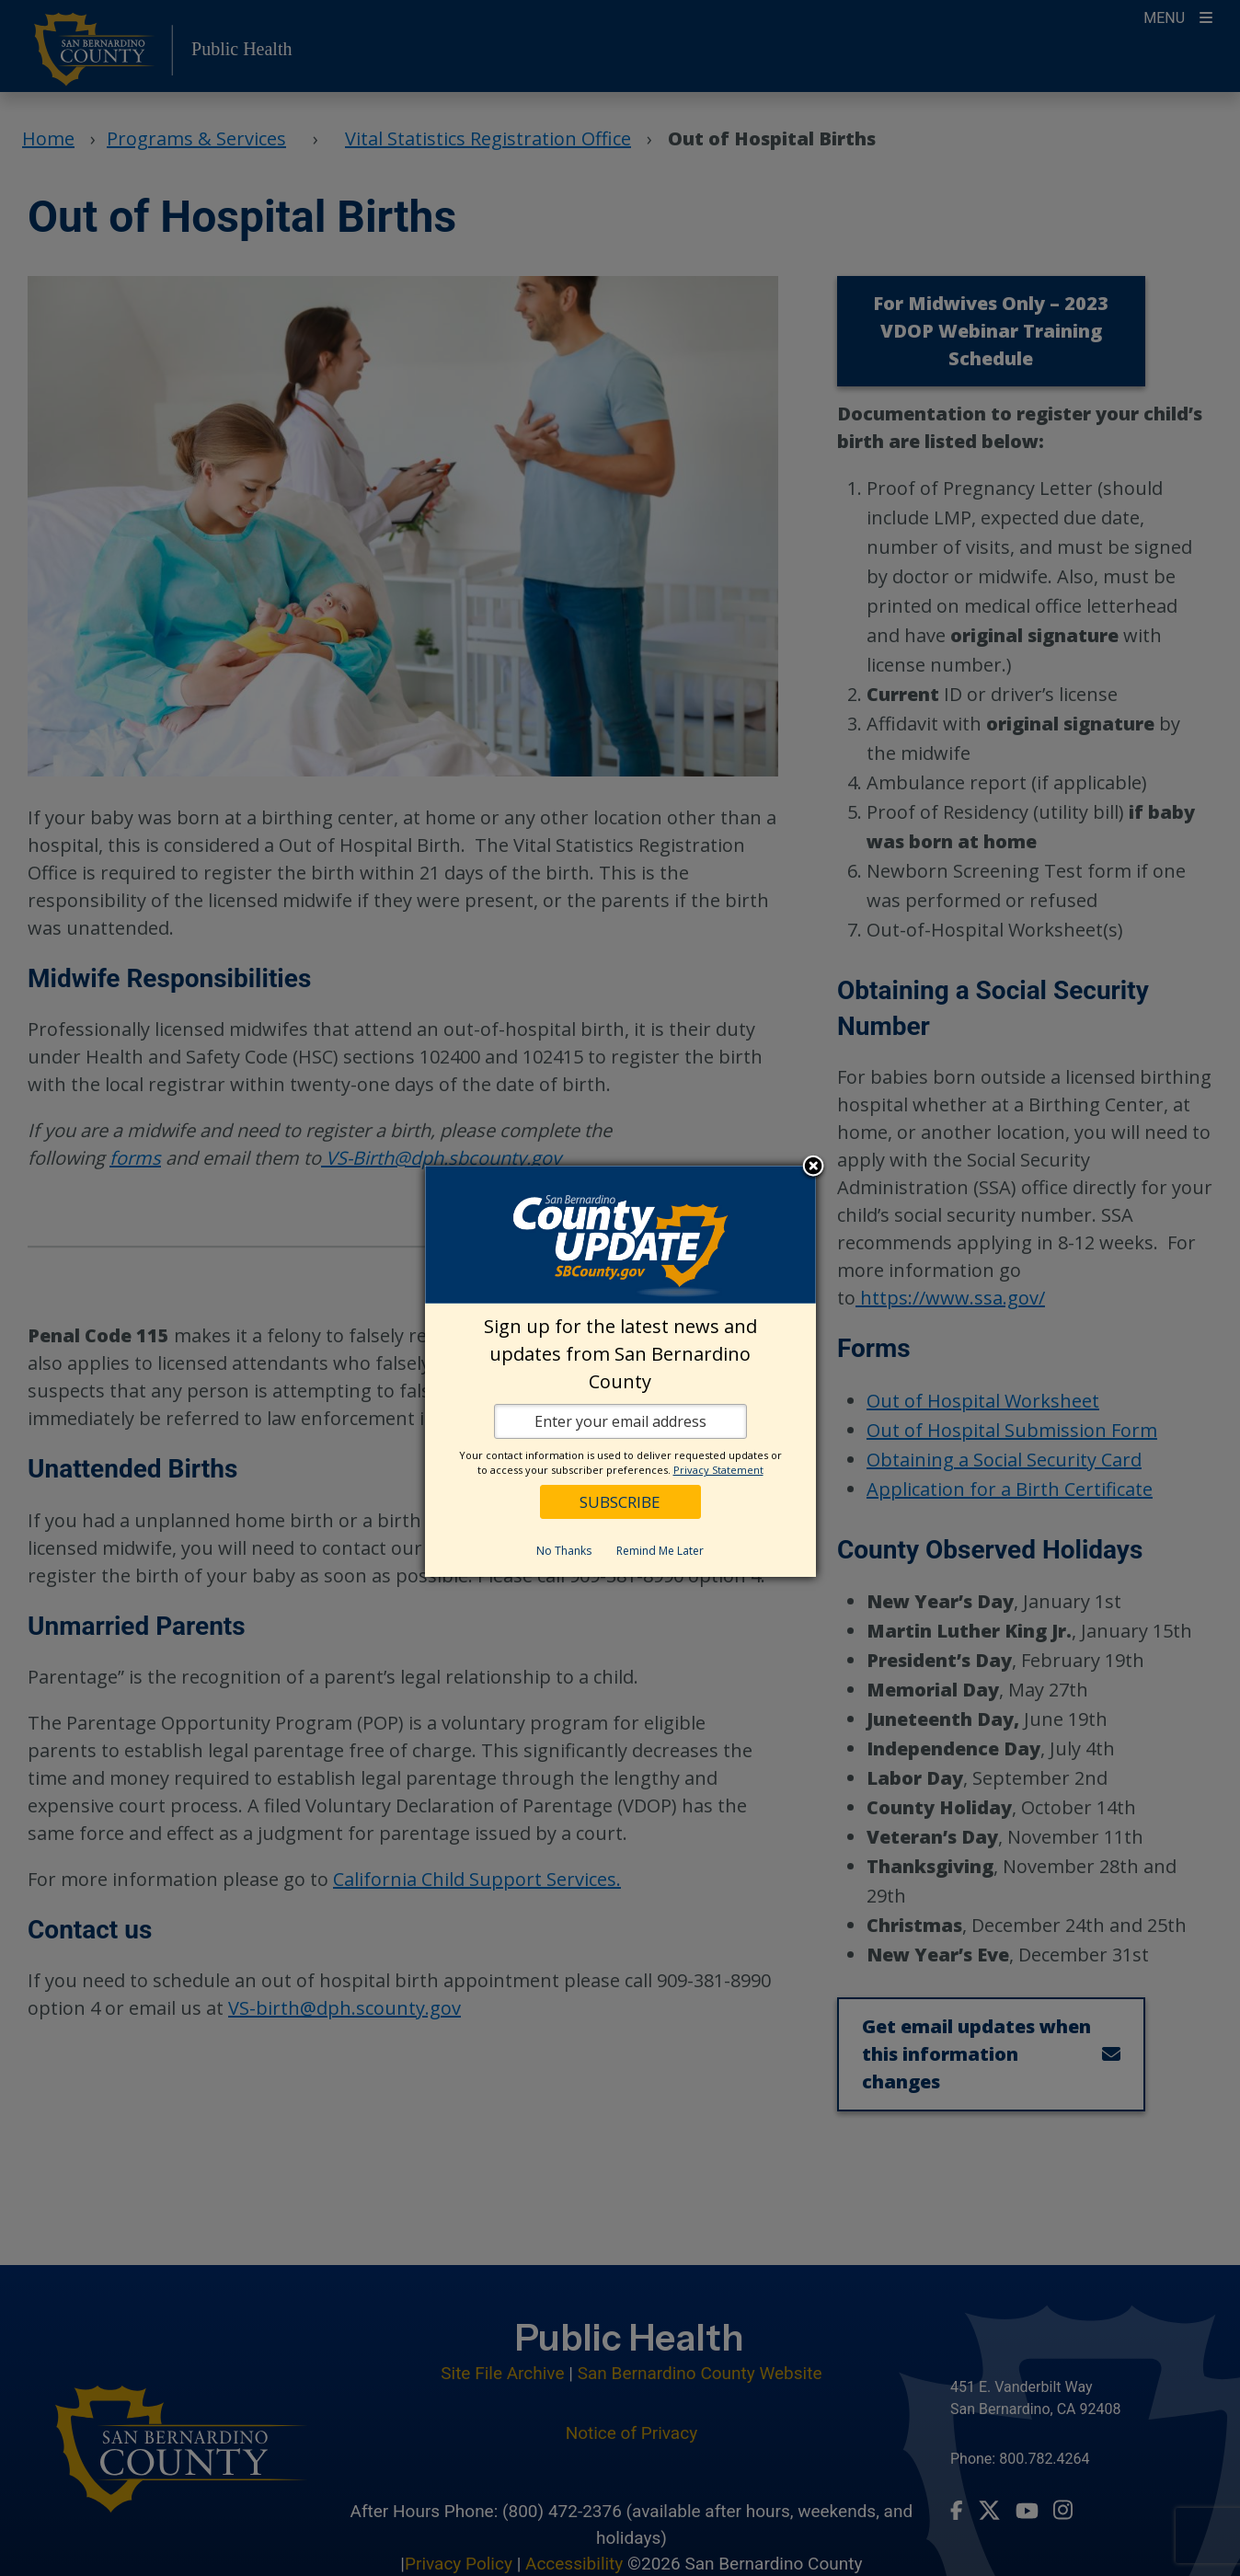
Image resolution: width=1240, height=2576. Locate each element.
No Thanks (563, 1550)
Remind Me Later (660, 1550)
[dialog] (620, 1371)
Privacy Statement (718, 1470)
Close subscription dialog (813, 1167)
